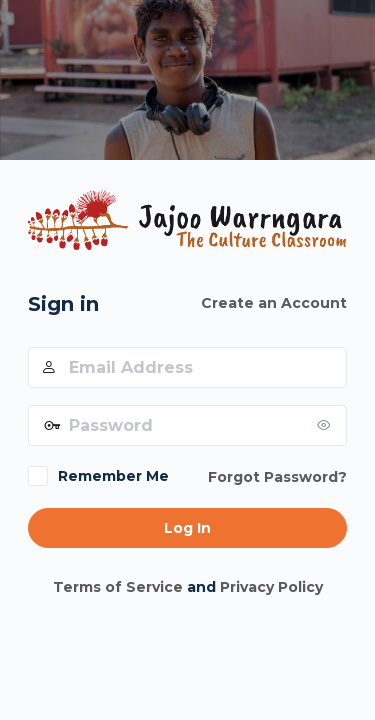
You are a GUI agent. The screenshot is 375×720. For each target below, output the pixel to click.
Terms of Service (118, 587)
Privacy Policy (271, 587)
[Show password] (327, 425)
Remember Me (113, 476)
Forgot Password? (277, 477)
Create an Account (274, 303)
